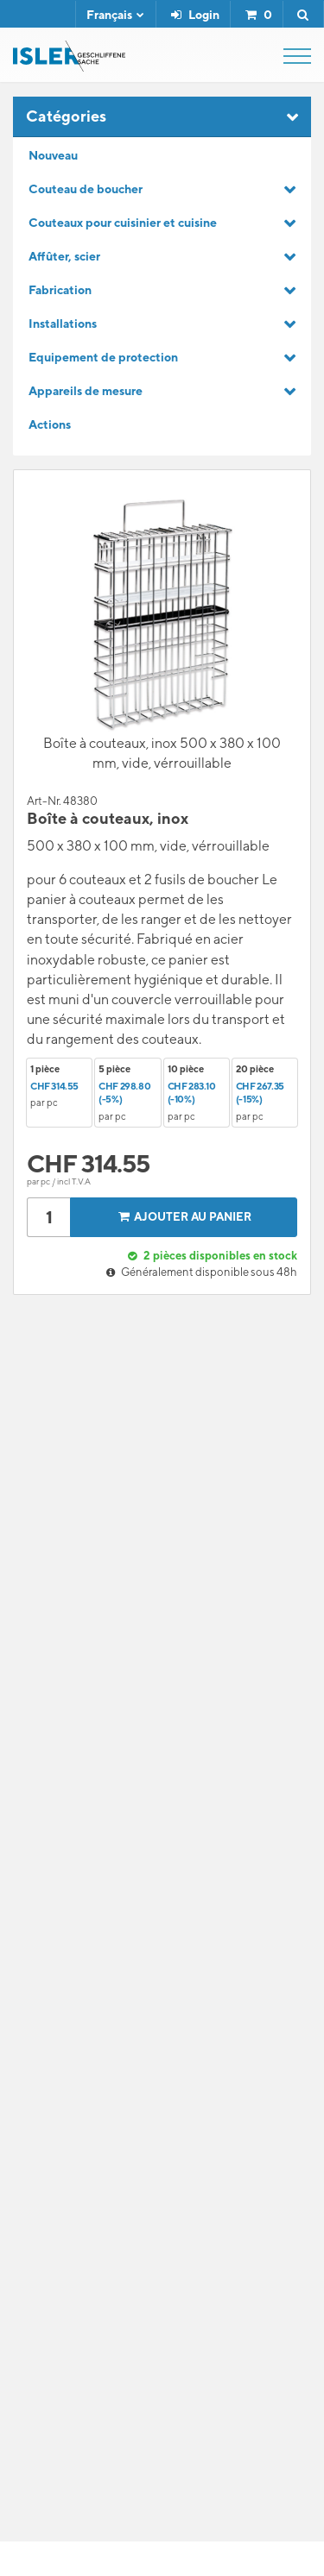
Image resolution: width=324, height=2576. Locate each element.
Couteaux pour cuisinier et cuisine (123, 222)
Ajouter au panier (182, 1216)
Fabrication (60, 290)
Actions (50, 424)
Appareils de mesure (86, 391)
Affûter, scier (64, 256)
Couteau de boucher (86, 189)
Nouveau (53, 155)
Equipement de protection (103, 357)
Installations (63, 323)
